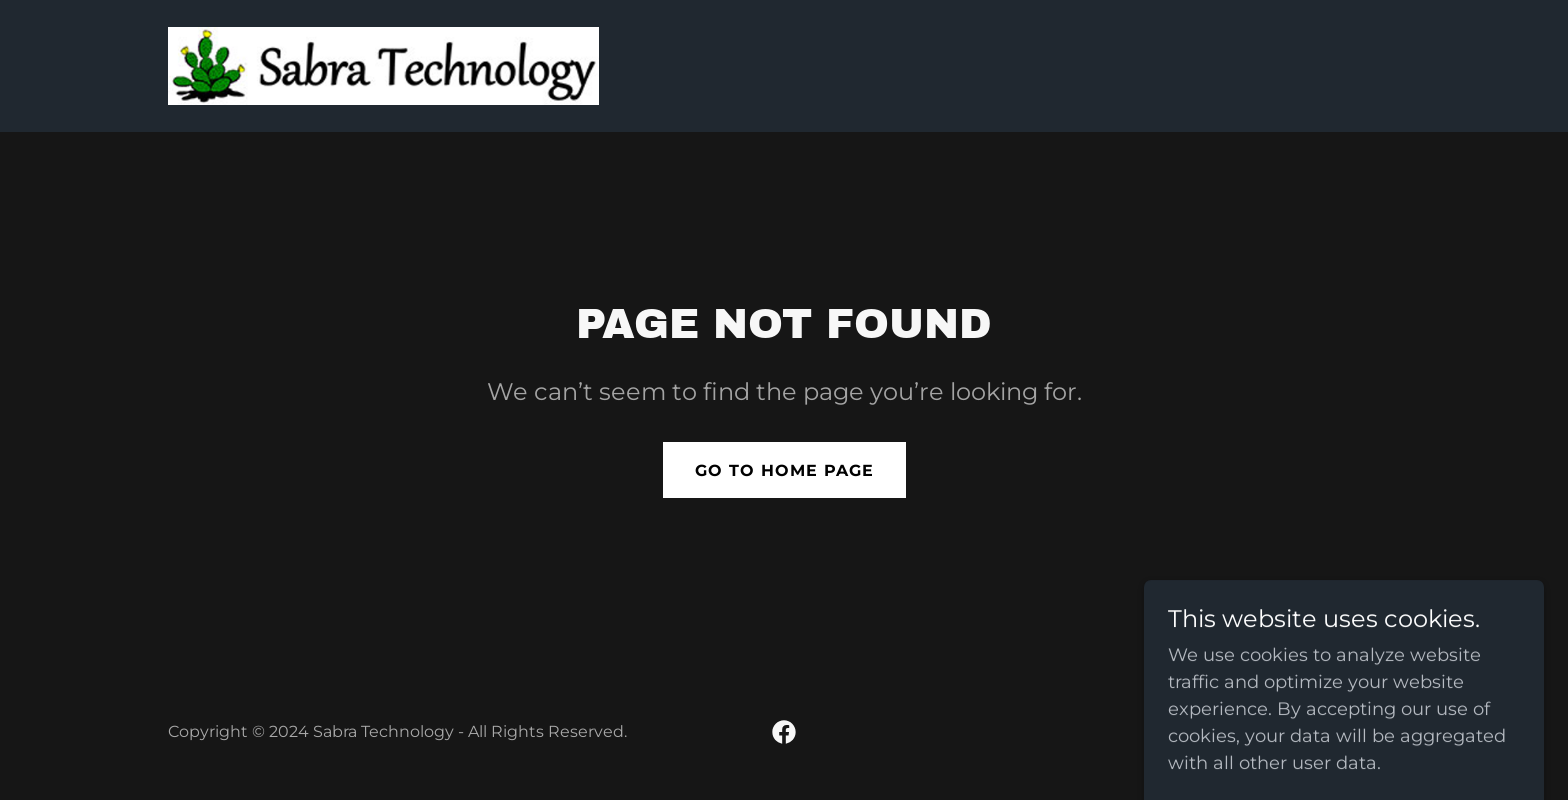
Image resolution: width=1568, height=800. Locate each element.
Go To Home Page (784, 470)
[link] (383, 65)
